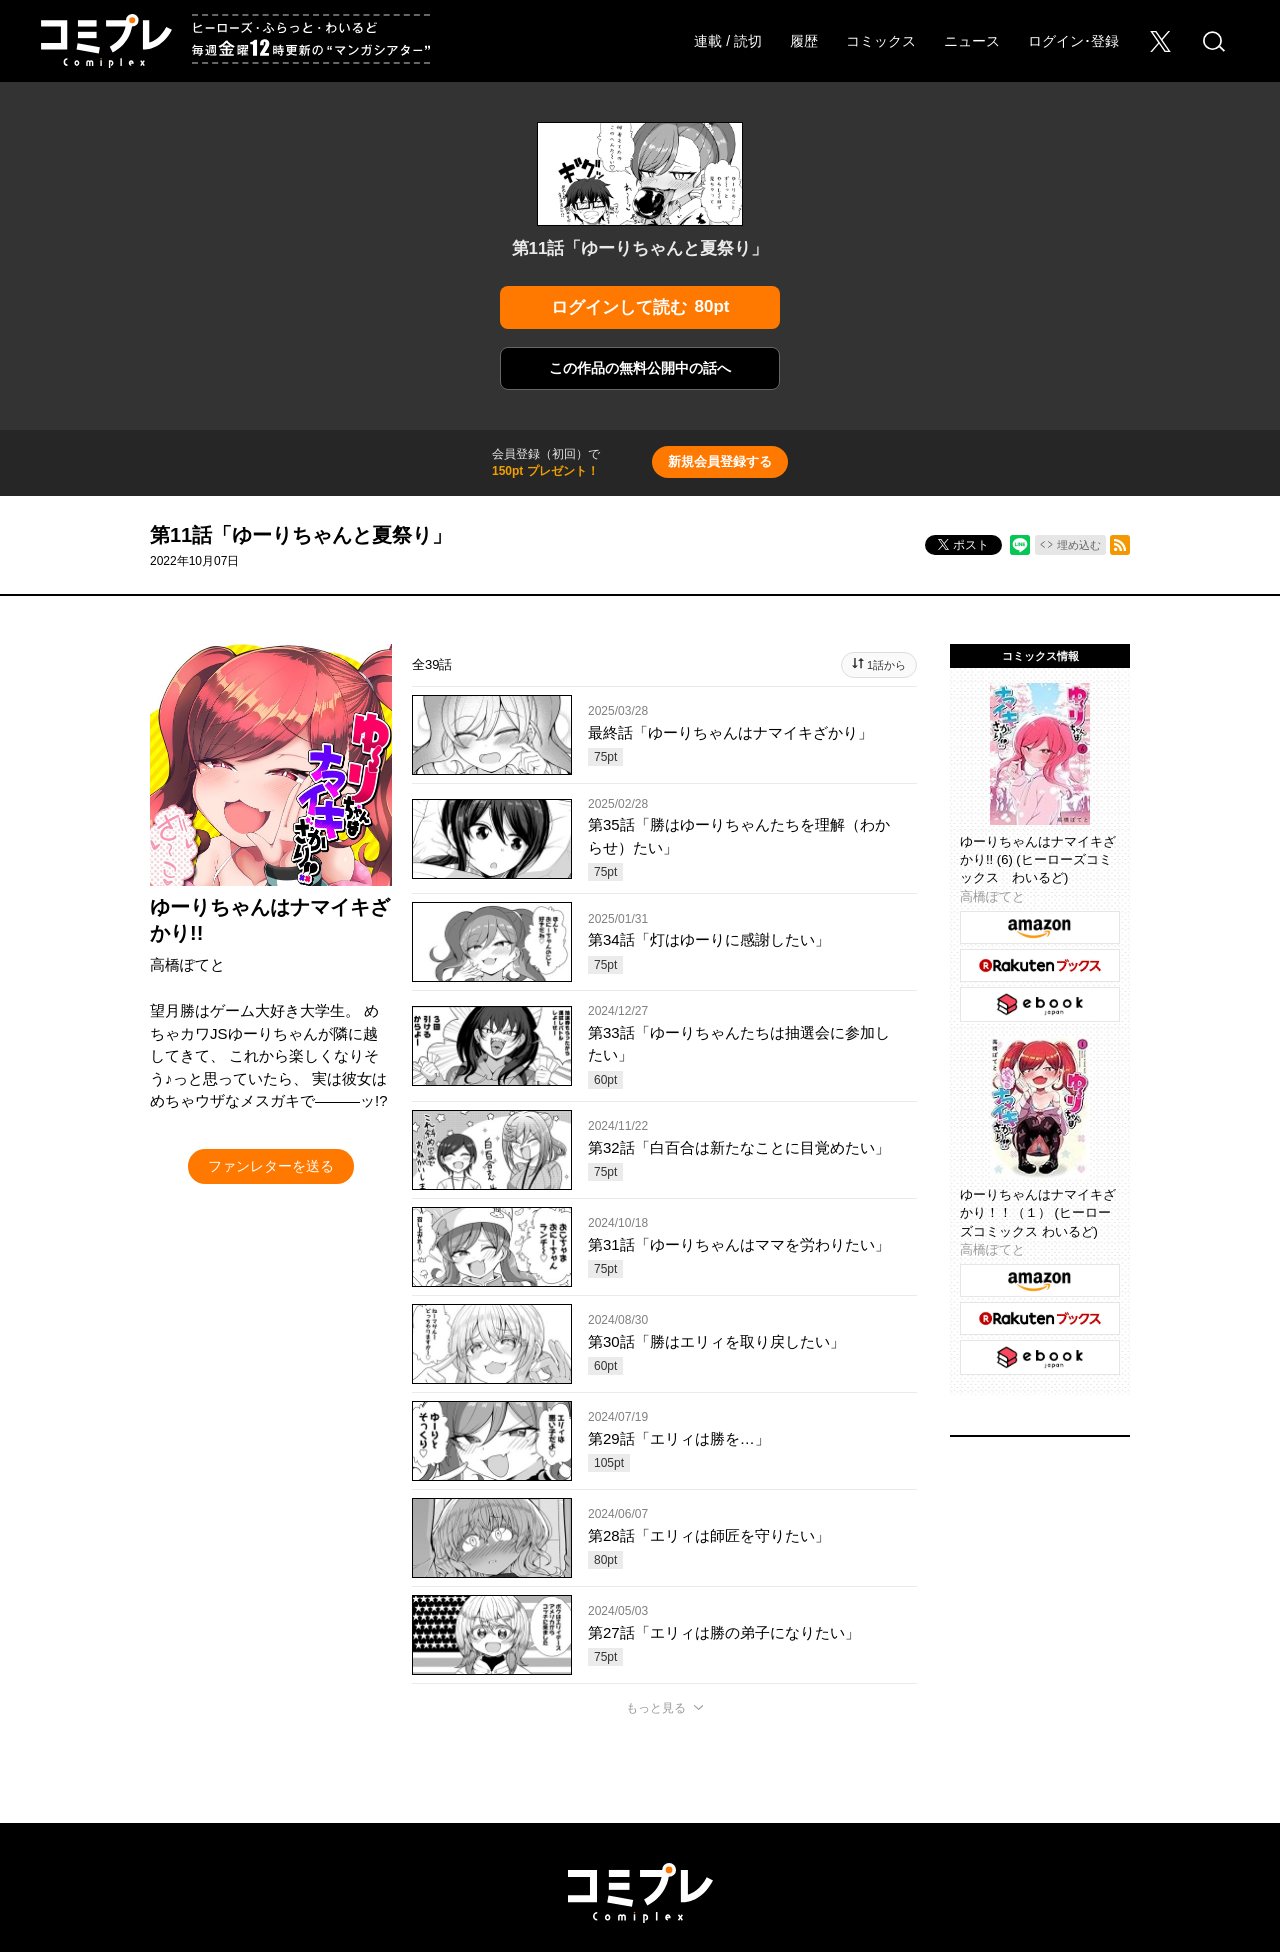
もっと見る (656, 1708)
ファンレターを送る (271, 1166)
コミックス (881, 41)
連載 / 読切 (728, 41)
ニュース (972, 41)
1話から (886, 665)
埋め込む (1079, 545)
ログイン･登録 (1073, 41)
